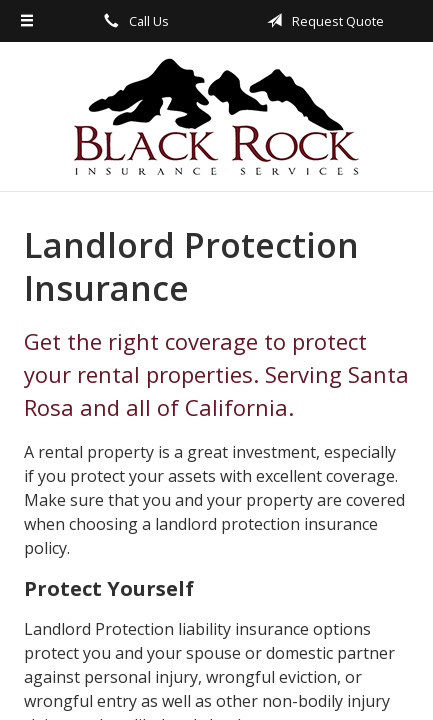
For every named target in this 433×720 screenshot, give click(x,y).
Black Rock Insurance (216, 116)
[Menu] (27, 21)
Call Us (133, 21)
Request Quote (322, 21)
